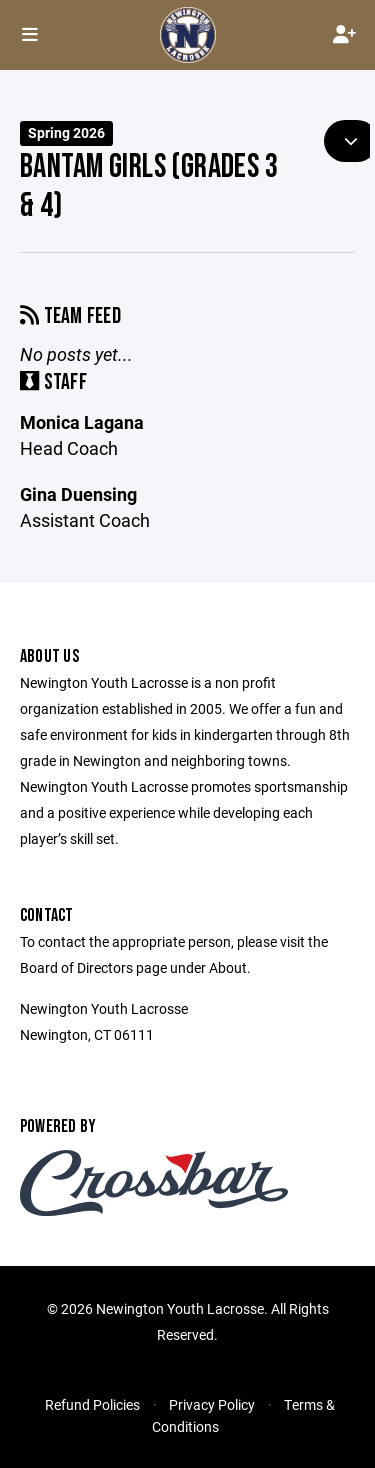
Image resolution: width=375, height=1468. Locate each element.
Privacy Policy (212, 1404)
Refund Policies (92, 1404)
